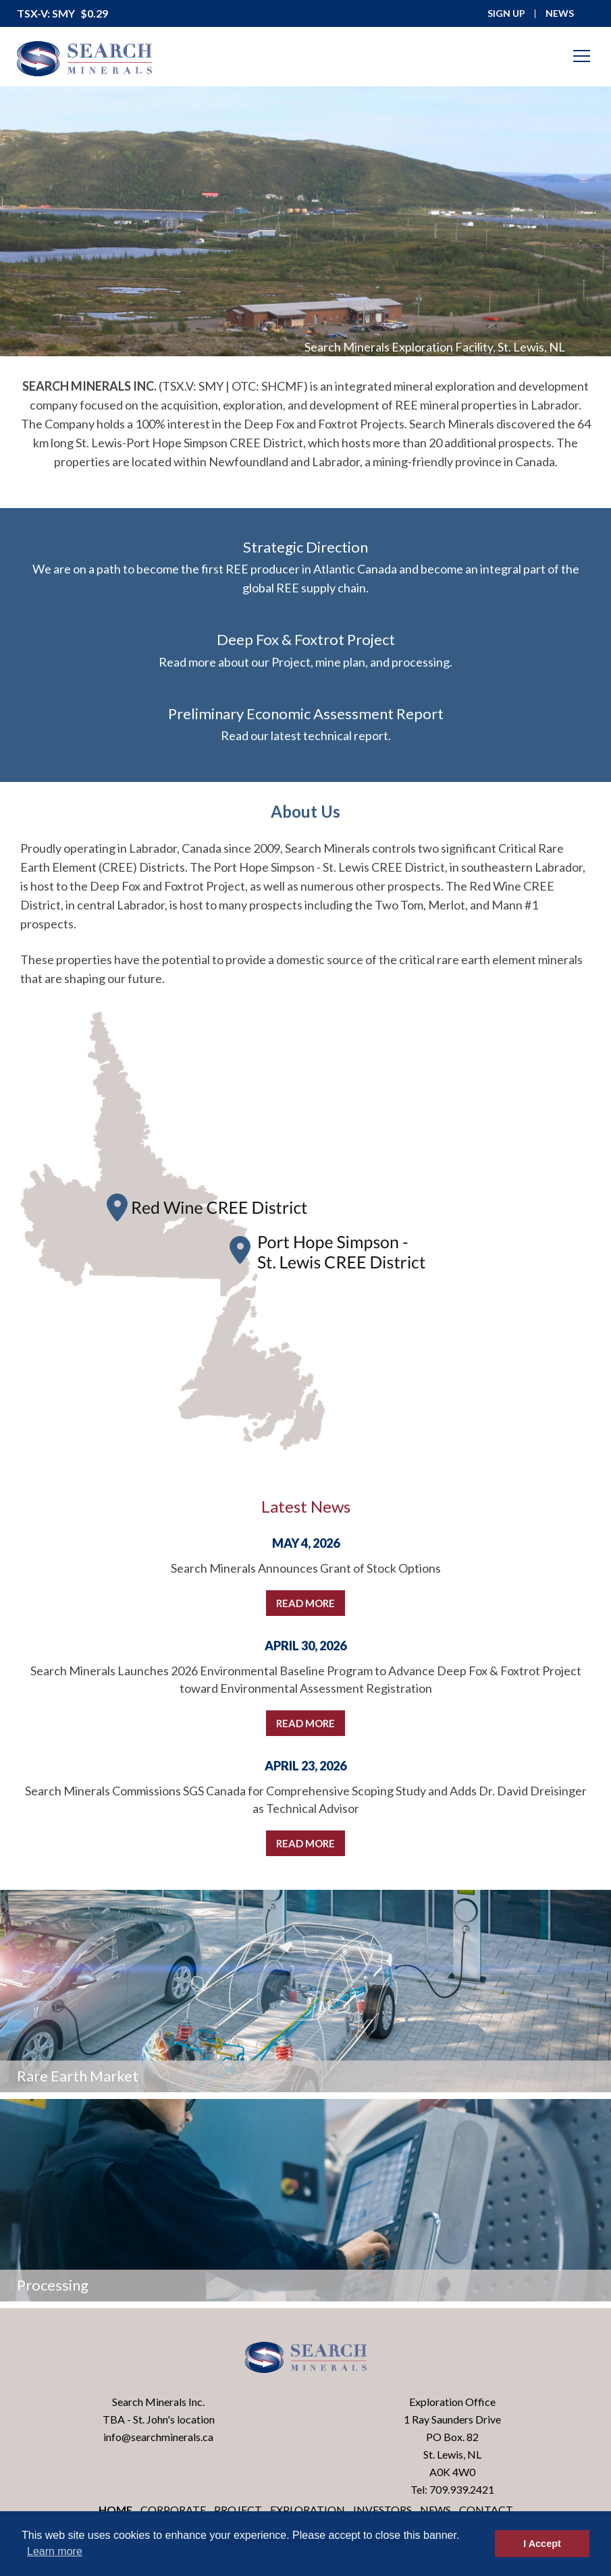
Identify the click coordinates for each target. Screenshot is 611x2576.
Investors (382, 2509)
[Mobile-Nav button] (581, 56)
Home (115, 2509)
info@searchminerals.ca (158, 2436)
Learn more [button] (54, 2551)
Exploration (307, 2509)
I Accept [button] (541, 2543)
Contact (486, 2509)
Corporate (173, 2509)
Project (238, 2509)
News (435, 2509)
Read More (305, 1603)
